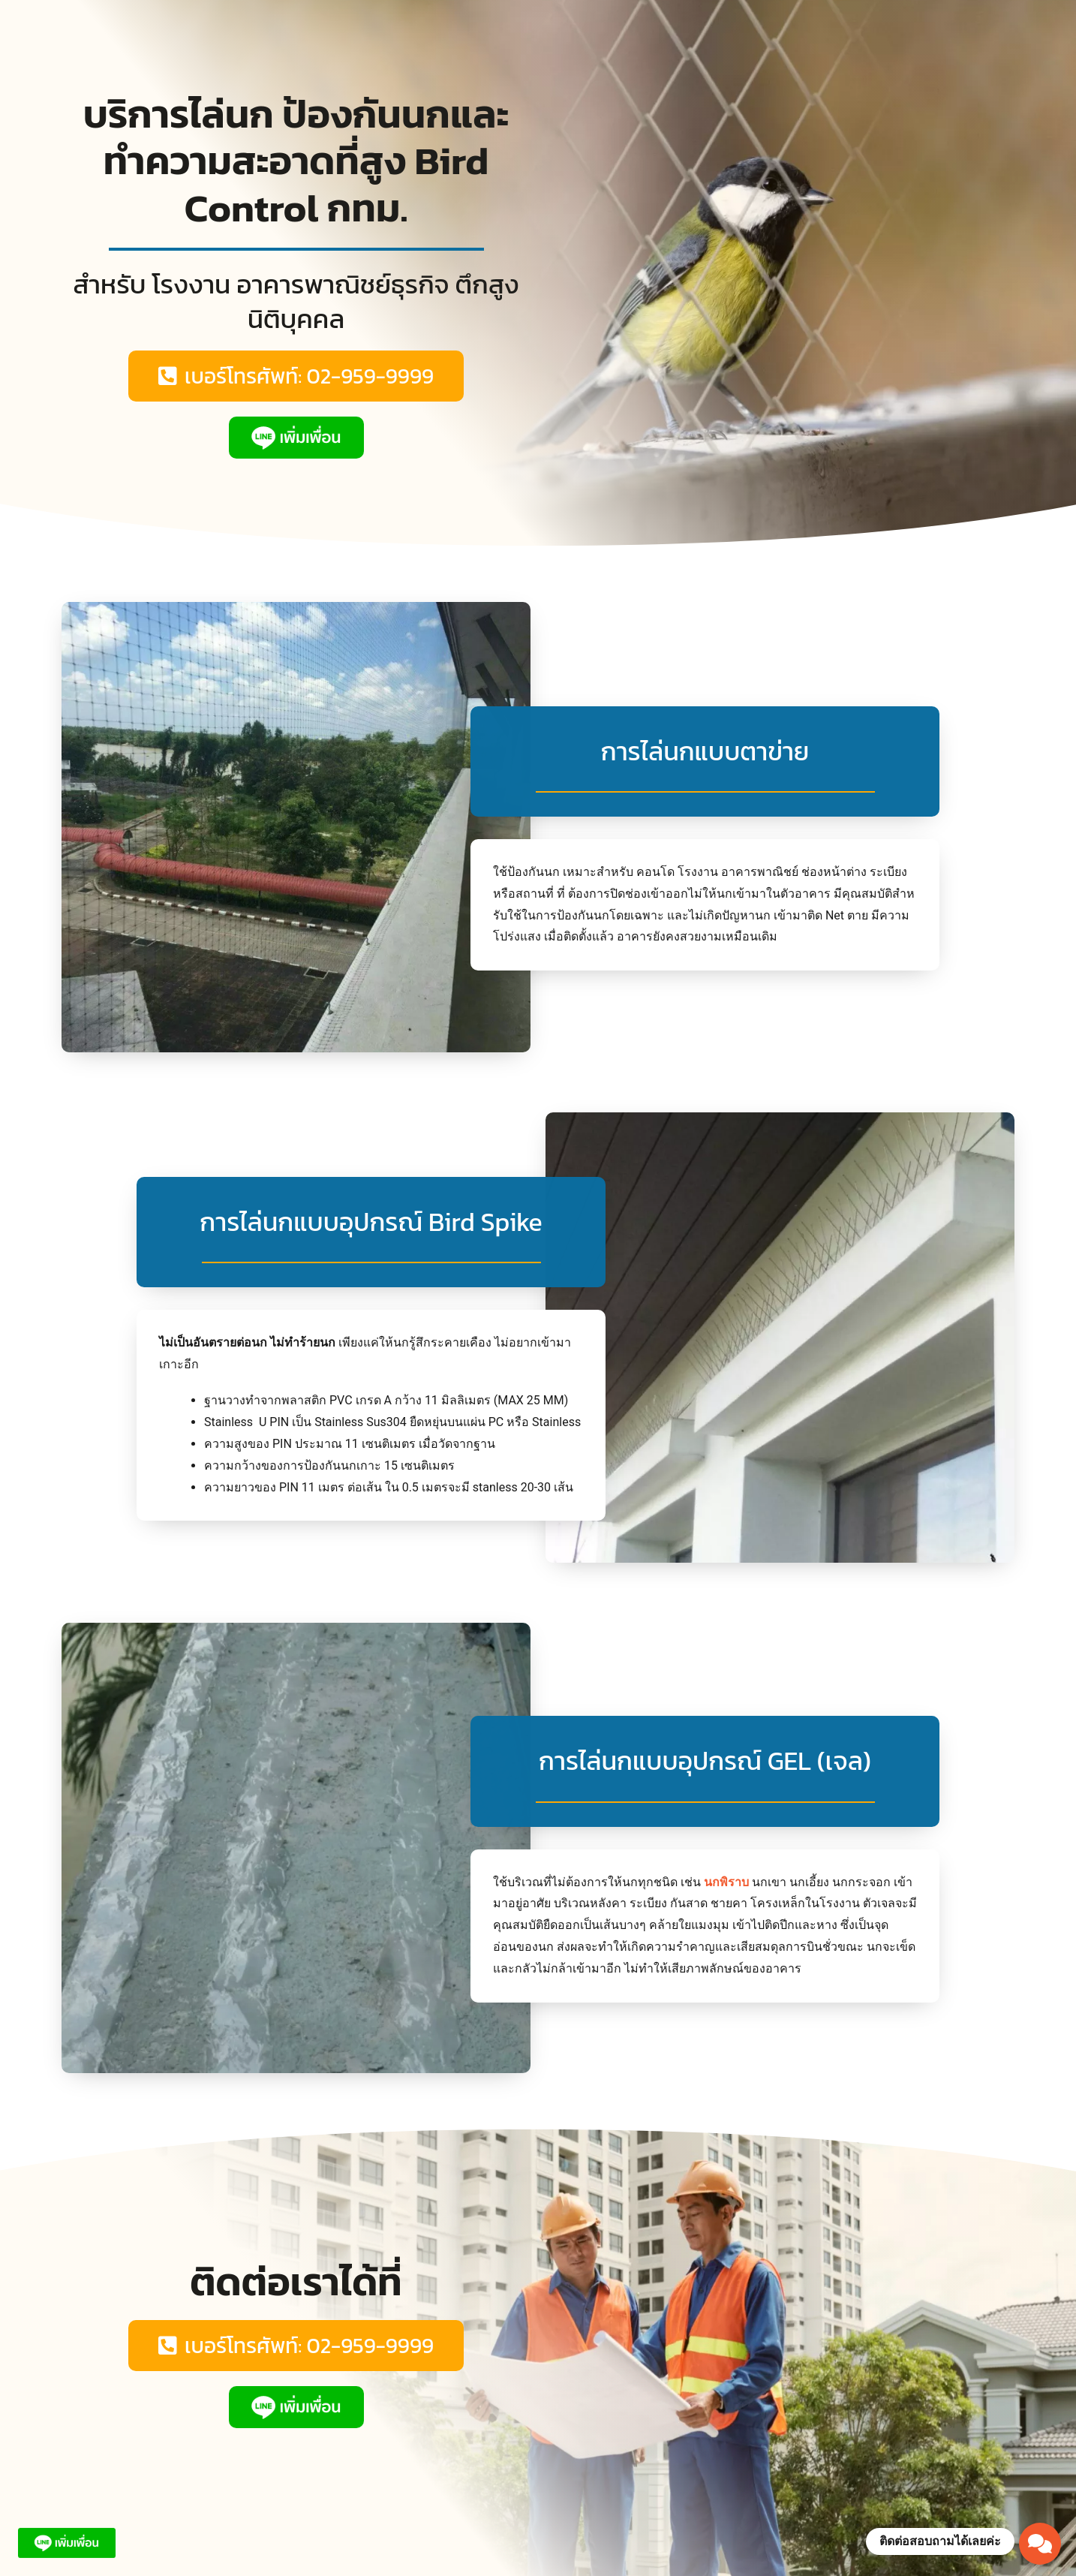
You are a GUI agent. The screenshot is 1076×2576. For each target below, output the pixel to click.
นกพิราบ (726, 1882)
